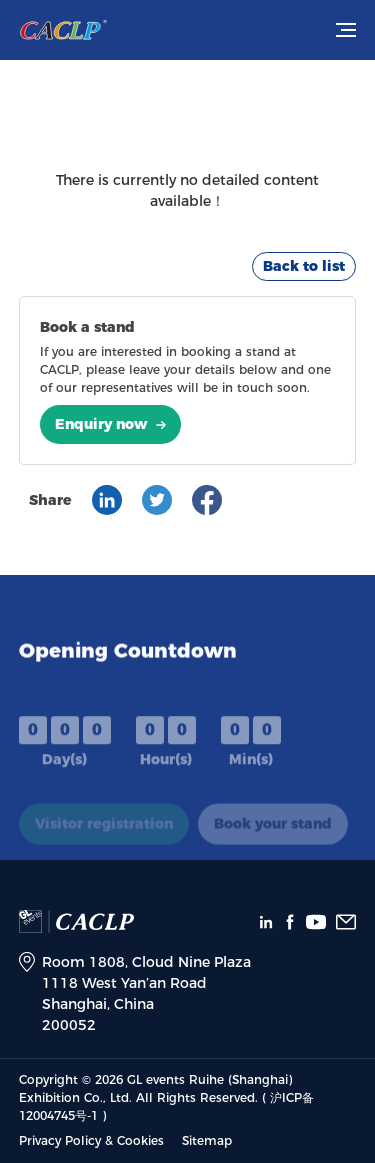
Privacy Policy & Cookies (91, 1140)
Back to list (304, 266)
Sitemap (207, 1140)
